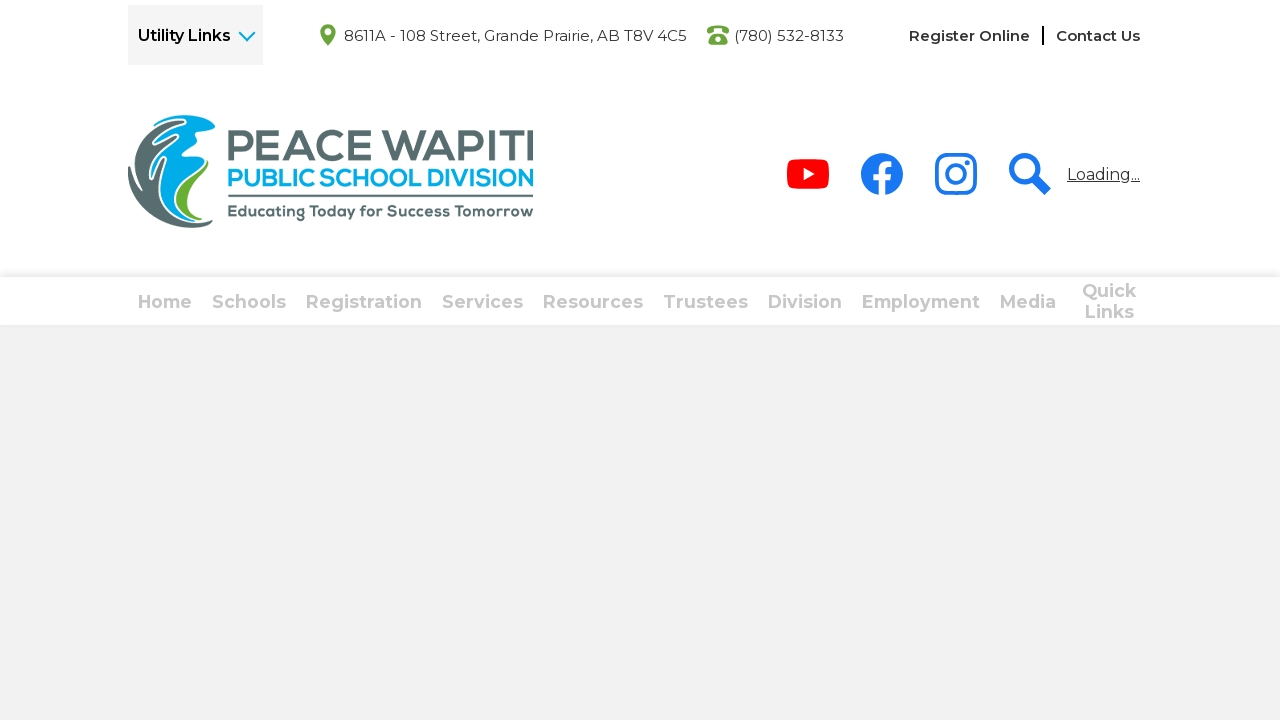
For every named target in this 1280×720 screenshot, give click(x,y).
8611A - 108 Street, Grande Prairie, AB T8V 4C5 (515, 35)
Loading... (1103, 174)
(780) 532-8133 (789, 35)
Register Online (969, 35)
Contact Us (1098, 35)
